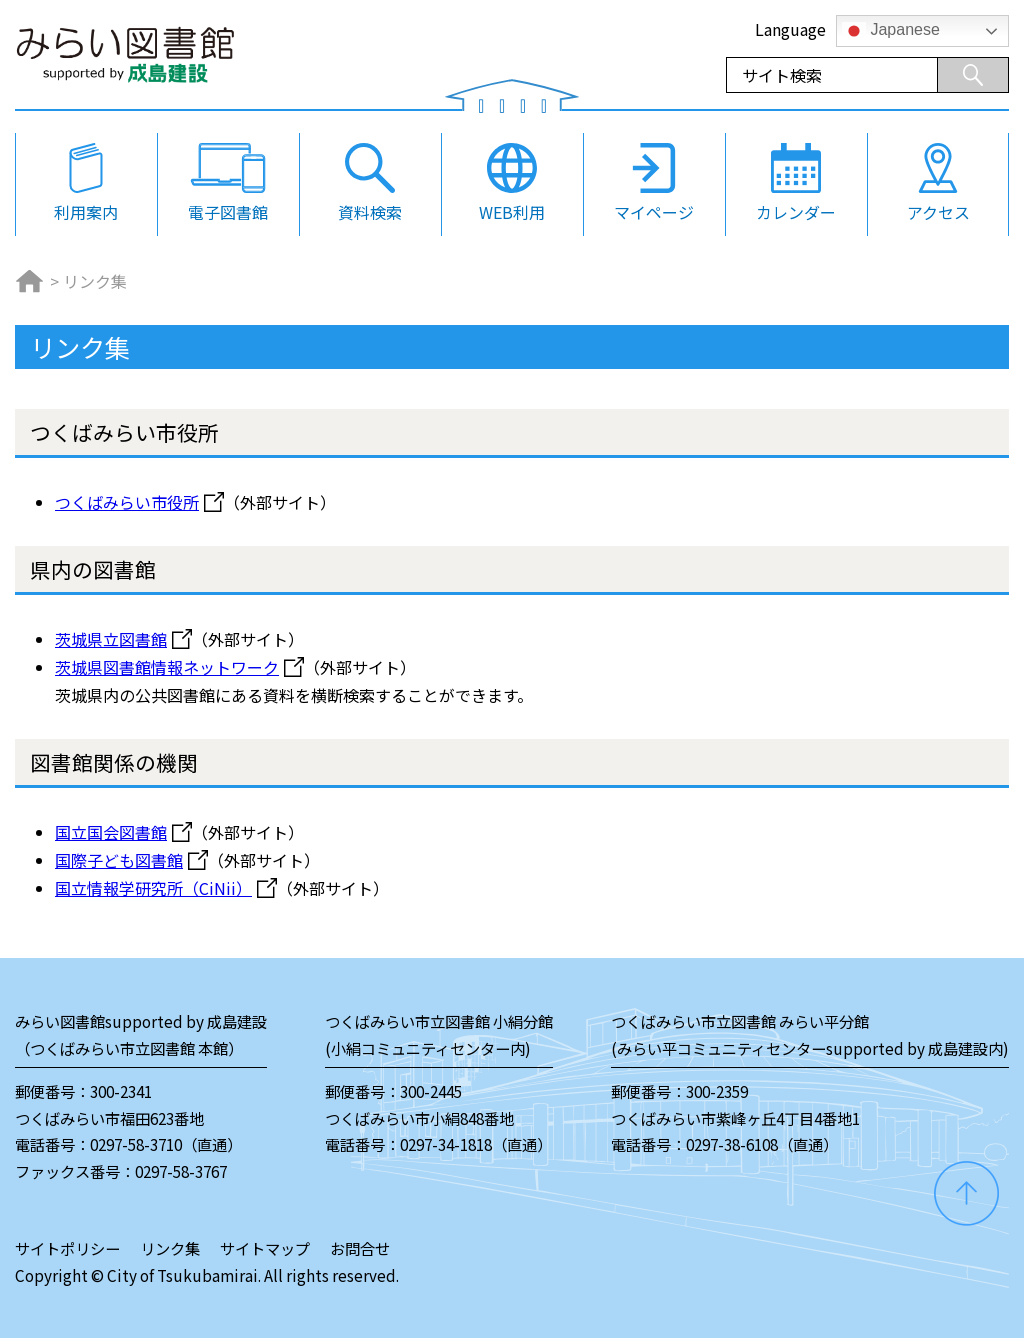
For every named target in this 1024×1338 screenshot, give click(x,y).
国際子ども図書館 (119, 860)
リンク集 (170, 1248)
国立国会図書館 (111, 832)
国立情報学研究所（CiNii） (153, 888)
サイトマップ (265, 1248)
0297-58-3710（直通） (166, 1144)
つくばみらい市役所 (127, 502)
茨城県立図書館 (111, 639)
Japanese (891, 31)
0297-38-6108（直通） (762, 1144)
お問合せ (360, 1248)
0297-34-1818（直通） (476, 1144)
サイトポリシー (67, 1248)
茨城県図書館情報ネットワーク (167, 667)
